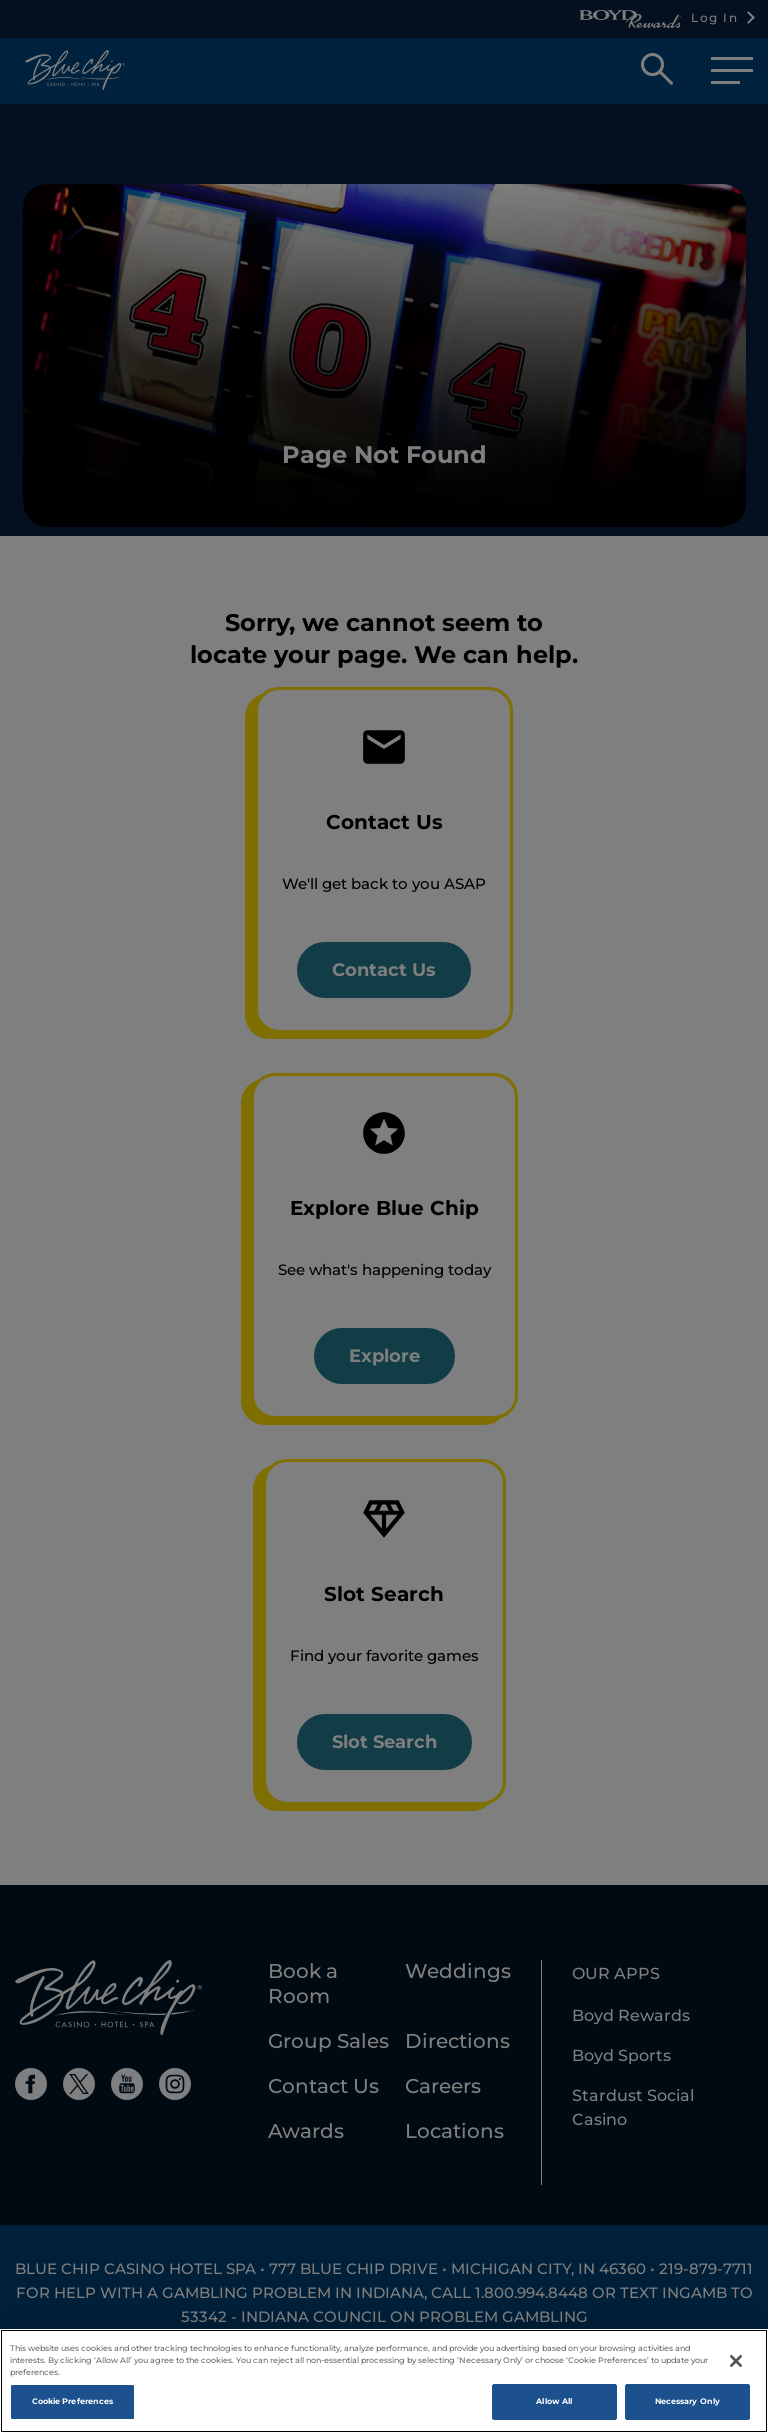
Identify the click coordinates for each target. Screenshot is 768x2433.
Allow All (554, 2407)
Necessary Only (687, 2407)
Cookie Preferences (72, 2407)
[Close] (736, 2367)
